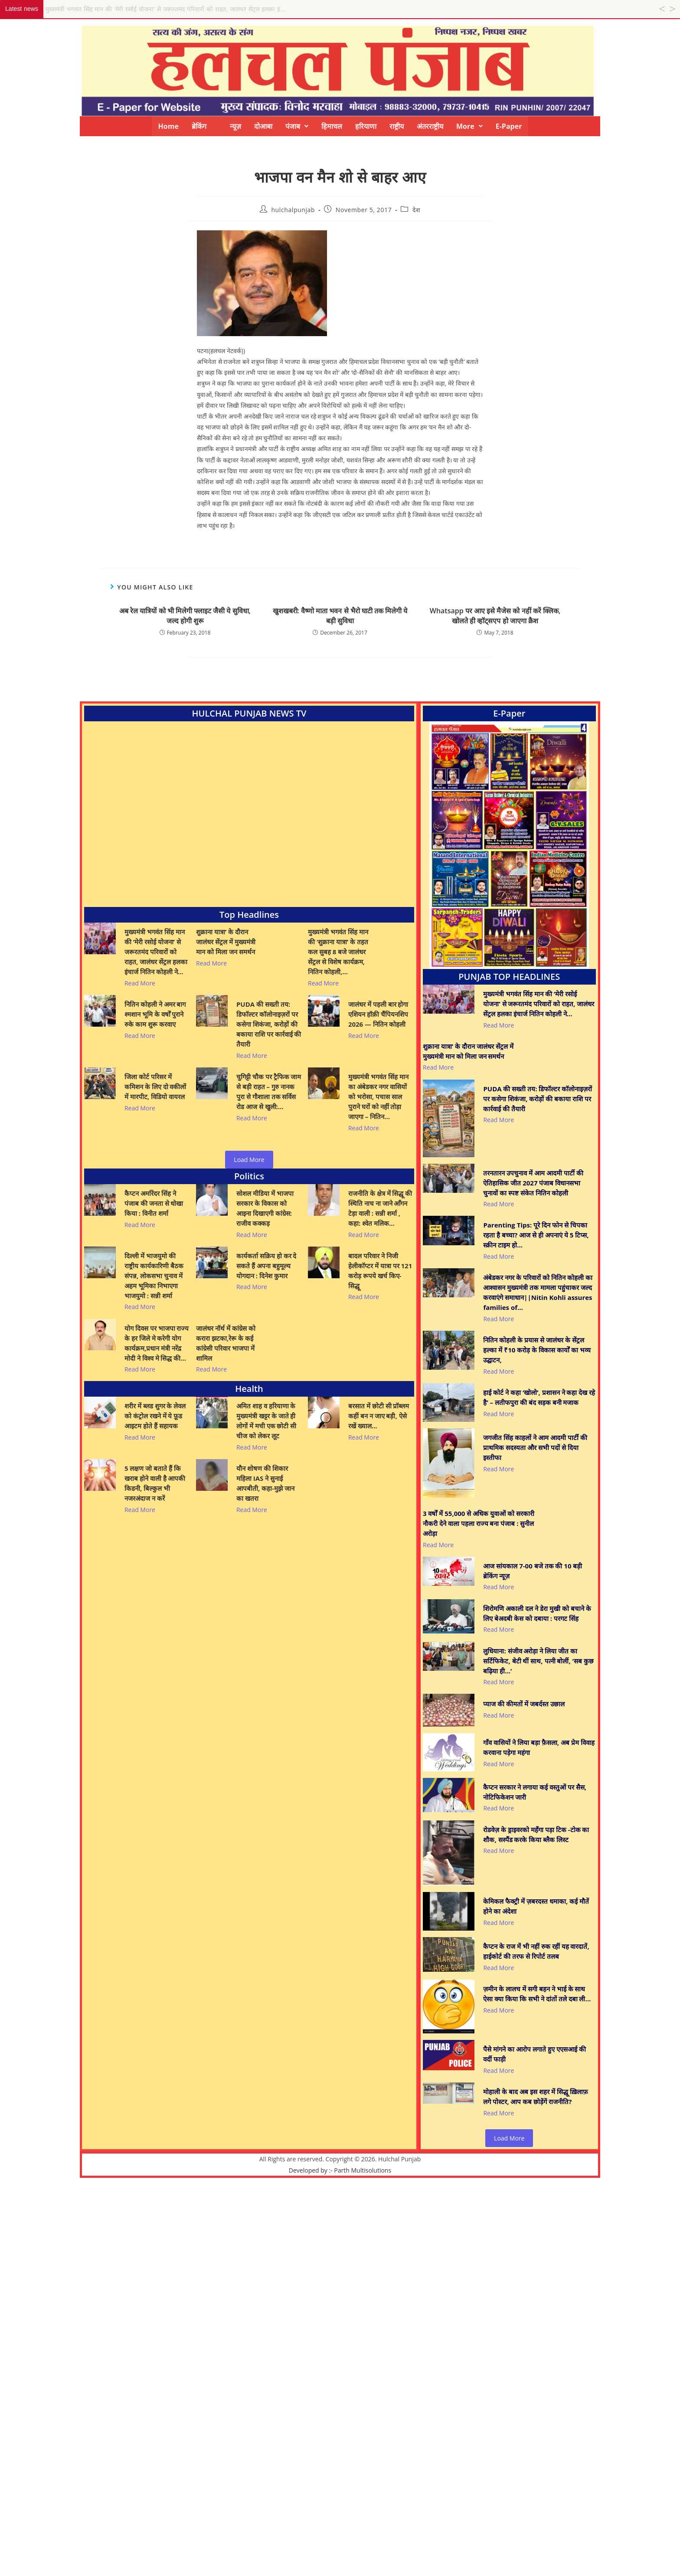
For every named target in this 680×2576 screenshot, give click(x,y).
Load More (249, 1159)
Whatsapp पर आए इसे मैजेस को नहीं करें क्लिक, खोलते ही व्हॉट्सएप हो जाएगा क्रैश (495, 615)
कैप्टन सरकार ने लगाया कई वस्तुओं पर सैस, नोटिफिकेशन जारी (534, 1792)
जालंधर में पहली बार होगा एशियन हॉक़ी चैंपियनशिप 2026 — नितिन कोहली (378, 1014)
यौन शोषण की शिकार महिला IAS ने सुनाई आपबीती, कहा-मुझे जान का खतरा (265, 1483)
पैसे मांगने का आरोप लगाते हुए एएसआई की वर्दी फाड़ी (534, 2054)
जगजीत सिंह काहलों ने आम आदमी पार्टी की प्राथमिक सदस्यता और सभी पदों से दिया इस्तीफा (535, 1447)
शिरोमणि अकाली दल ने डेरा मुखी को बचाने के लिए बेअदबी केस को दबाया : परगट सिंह (537, 1613)
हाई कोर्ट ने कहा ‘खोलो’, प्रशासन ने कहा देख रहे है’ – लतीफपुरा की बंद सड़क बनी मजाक (539, 1397)
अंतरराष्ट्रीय (430, 126)
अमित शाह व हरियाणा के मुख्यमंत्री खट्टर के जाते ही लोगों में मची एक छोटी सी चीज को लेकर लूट (266, 1420)
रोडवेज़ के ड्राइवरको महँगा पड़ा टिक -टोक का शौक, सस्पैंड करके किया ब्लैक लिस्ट (536, 1834)
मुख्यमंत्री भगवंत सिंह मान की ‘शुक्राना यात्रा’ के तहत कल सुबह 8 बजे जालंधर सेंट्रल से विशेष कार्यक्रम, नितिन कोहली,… (338, 951)
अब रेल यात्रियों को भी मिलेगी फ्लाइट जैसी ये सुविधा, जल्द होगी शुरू (185, 615)
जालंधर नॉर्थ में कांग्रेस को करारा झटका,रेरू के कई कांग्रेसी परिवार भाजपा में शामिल (225, 1343)
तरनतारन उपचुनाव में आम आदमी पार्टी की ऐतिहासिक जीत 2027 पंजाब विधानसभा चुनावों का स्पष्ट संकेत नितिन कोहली (533, 1183)
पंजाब (296, 126)
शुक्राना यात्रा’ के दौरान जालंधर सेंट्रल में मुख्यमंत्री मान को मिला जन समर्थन (225, 941)
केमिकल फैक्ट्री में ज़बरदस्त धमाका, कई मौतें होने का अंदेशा (536, 1906)
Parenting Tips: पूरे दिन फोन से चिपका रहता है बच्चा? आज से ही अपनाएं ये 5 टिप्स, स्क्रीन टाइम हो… (535, 1235)
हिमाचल (331, 126)
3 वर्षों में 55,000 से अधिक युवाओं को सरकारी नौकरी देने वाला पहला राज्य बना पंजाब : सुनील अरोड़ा (478, 1523)
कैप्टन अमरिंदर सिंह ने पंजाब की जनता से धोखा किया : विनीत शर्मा (153, 1203)
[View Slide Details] (509, 845)
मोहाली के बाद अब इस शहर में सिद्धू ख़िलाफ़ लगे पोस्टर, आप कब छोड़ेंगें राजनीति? (535, 2096)
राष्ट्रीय (396, 126)
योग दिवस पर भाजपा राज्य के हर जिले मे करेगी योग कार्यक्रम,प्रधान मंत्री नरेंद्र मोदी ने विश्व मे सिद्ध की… (156, 1343)
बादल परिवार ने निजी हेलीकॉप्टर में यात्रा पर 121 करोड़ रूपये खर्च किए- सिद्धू (380, 1270)
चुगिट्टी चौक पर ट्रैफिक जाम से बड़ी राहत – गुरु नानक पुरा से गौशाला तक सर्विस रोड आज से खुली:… (268, 1091)
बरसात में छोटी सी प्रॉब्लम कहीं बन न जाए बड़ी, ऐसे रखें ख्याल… (378, 1415)
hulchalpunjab (293, 210)
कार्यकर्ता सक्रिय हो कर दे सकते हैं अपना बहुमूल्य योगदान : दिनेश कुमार (266, 1265)
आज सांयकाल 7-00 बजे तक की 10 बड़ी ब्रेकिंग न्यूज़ (532, 1570)
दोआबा (263, 126)
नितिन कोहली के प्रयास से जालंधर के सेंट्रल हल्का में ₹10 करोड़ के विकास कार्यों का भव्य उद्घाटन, (536, 1349)
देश (416, 210)
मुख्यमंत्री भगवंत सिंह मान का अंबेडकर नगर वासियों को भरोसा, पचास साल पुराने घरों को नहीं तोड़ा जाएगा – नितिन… (378, 1096)
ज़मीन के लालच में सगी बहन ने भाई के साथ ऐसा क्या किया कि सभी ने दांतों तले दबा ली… (537, 1993)
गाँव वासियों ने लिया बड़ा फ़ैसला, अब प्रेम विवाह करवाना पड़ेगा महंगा (538, 1747)
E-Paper (509, 126)
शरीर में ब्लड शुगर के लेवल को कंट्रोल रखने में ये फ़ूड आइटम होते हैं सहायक (155, 1415)
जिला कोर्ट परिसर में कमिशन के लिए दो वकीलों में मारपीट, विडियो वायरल (155, 1086)
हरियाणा (365, 126)
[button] (297, 126)
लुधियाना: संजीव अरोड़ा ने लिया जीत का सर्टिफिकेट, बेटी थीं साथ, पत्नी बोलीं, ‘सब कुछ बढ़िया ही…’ (538, 1660)
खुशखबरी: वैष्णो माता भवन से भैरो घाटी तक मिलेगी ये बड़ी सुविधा (340, 615)
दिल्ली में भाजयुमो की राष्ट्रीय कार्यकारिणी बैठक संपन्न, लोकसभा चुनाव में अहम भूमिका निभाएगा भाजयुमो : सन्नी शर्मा (153, 1275)
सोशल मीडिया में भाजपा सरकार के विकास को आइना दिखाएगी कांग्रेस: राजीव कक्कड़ (265, 1208)
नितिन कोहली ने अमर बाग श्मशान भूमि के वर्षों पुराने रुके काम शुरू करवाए (155, 1014)
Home (168, 126)
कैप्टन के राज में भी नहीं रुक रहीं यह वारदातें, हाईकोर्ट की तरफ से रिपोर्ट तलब (536, 1951)
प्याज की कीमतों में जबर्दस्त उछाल (523, 1703)
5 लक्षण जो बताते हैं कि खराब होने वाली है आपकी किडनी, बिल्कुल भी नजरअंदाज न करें (155, 1483)
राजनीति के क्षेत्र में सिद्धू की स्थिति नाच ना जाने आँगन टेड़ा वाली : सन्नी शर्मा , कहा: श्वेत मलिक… (380, 1208)
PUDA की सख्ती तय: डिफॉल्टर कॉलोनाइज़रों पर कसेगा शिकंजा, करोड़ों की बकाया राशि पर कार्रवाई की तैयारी (268, 1024)
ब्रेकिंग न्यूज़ (216, 126)
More (469, 126)
